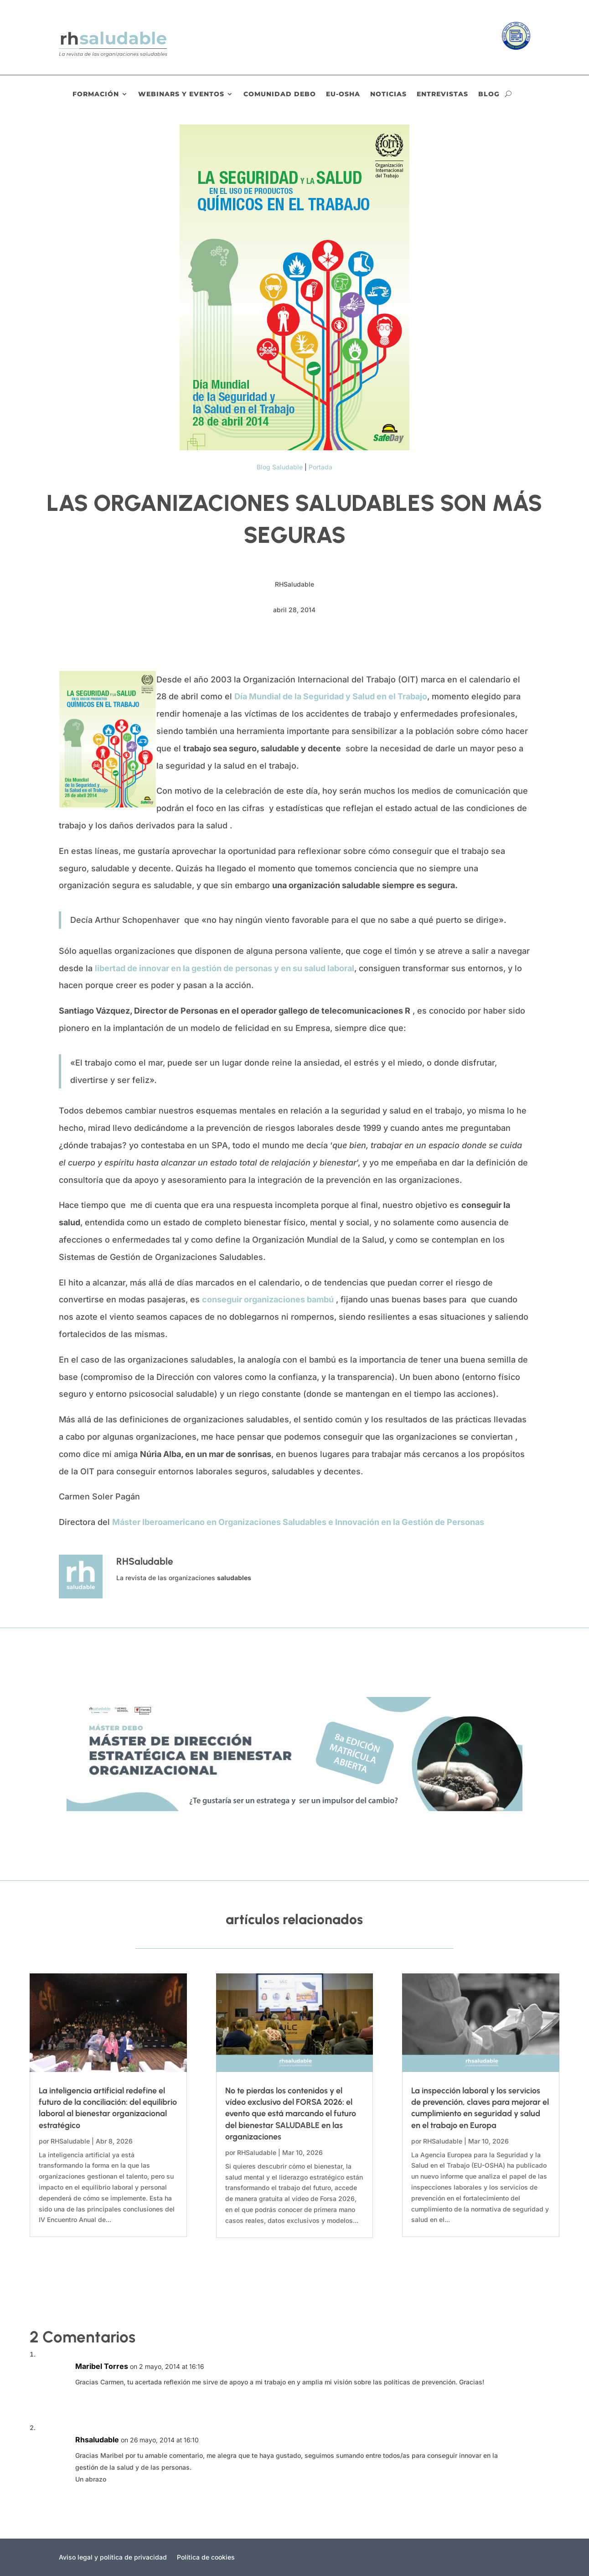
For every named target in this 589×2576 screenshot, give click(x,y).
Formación (95, 94)
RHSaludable (70, 2141)
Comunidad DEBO (279, 94)
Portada (320, 467)
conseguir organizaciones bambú (268, 1299)
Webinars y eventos (181, 94)
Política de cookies (206, 2557)
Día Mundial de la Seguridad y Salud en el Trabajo (330, 696)
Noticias (388, 94)
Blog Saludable (280, 467)
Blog (489, 94)
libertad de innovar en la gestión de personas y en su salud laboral (224, 968)
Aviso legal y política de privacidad (113, 2557)
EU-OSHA (343, 94)
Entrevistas (442, 94)
